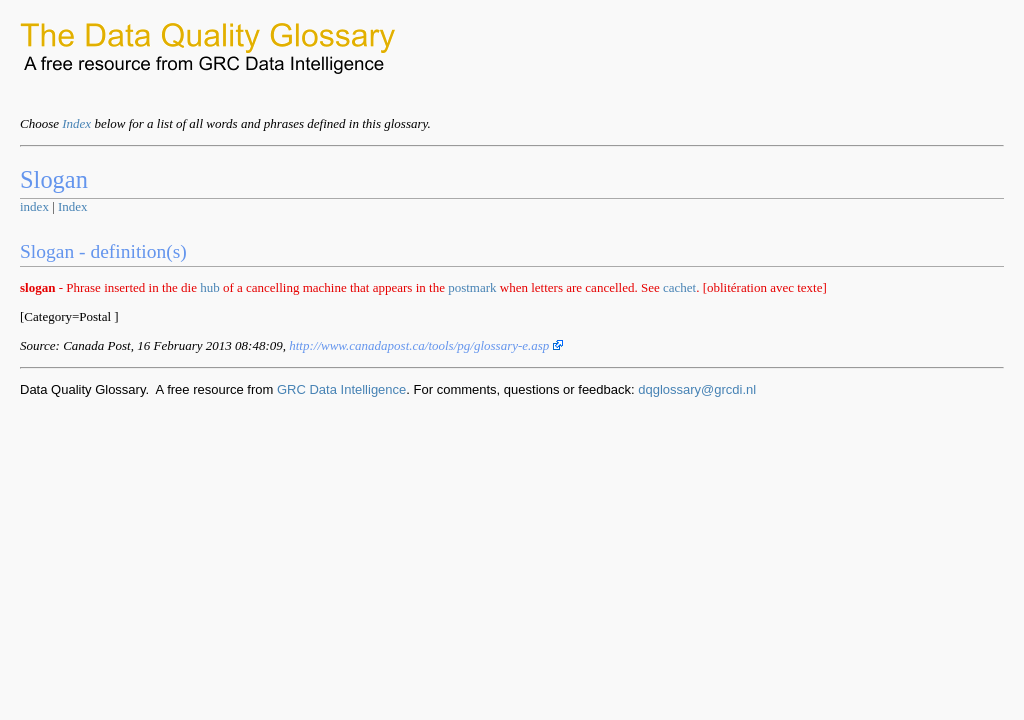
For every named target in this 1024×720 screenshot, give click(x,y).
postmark (472, 287)
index (34, 206)
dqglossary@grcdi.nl (697, 389)
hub (210, 287)
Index (76, 123)
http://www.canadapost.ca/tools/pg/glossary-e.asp (425, 345)
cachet (679, 287)
